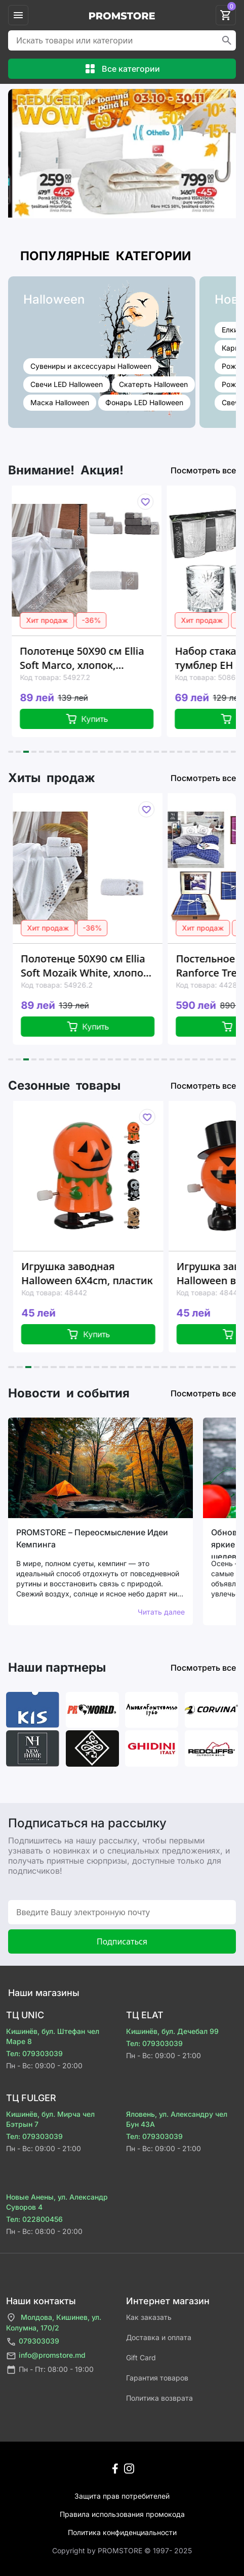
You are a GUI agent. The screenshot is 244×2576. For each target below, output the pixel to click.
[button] (10, 752)
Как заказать (149, 2317)
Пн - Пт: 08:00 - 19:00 (50, 2369)
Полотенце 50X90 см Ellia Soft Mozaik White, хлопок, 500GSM (98, 966)
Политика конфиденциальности (122, 2532)
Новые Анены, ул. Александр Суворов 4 (57, 2202)
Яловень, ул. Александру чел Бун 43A (176, 2119)
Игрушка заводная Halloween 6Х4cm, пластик (99, 1273)
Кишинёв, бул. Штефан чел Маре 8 (52, 2036)
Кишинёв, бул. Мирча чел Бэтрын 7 (50, 2119)
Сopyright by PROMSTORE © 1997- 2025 (122, 2550)
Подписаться (122, 1941)
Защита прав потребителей (122, 2496)
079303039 (32, 2342)
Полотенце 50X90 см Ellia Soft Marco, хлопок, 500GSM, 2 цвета (92, 658)
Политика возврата (159, 2398)
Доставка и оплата (158, 2337)
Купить (96, 719)
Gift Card (141, 2357)
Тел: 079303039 (34, 2053)
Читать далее (161, 1612)
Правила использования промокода (122, 2514)
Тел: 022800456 (34, 2219)
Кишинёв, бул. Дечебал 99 (172, 2031)
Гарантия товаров (157, 2377)
